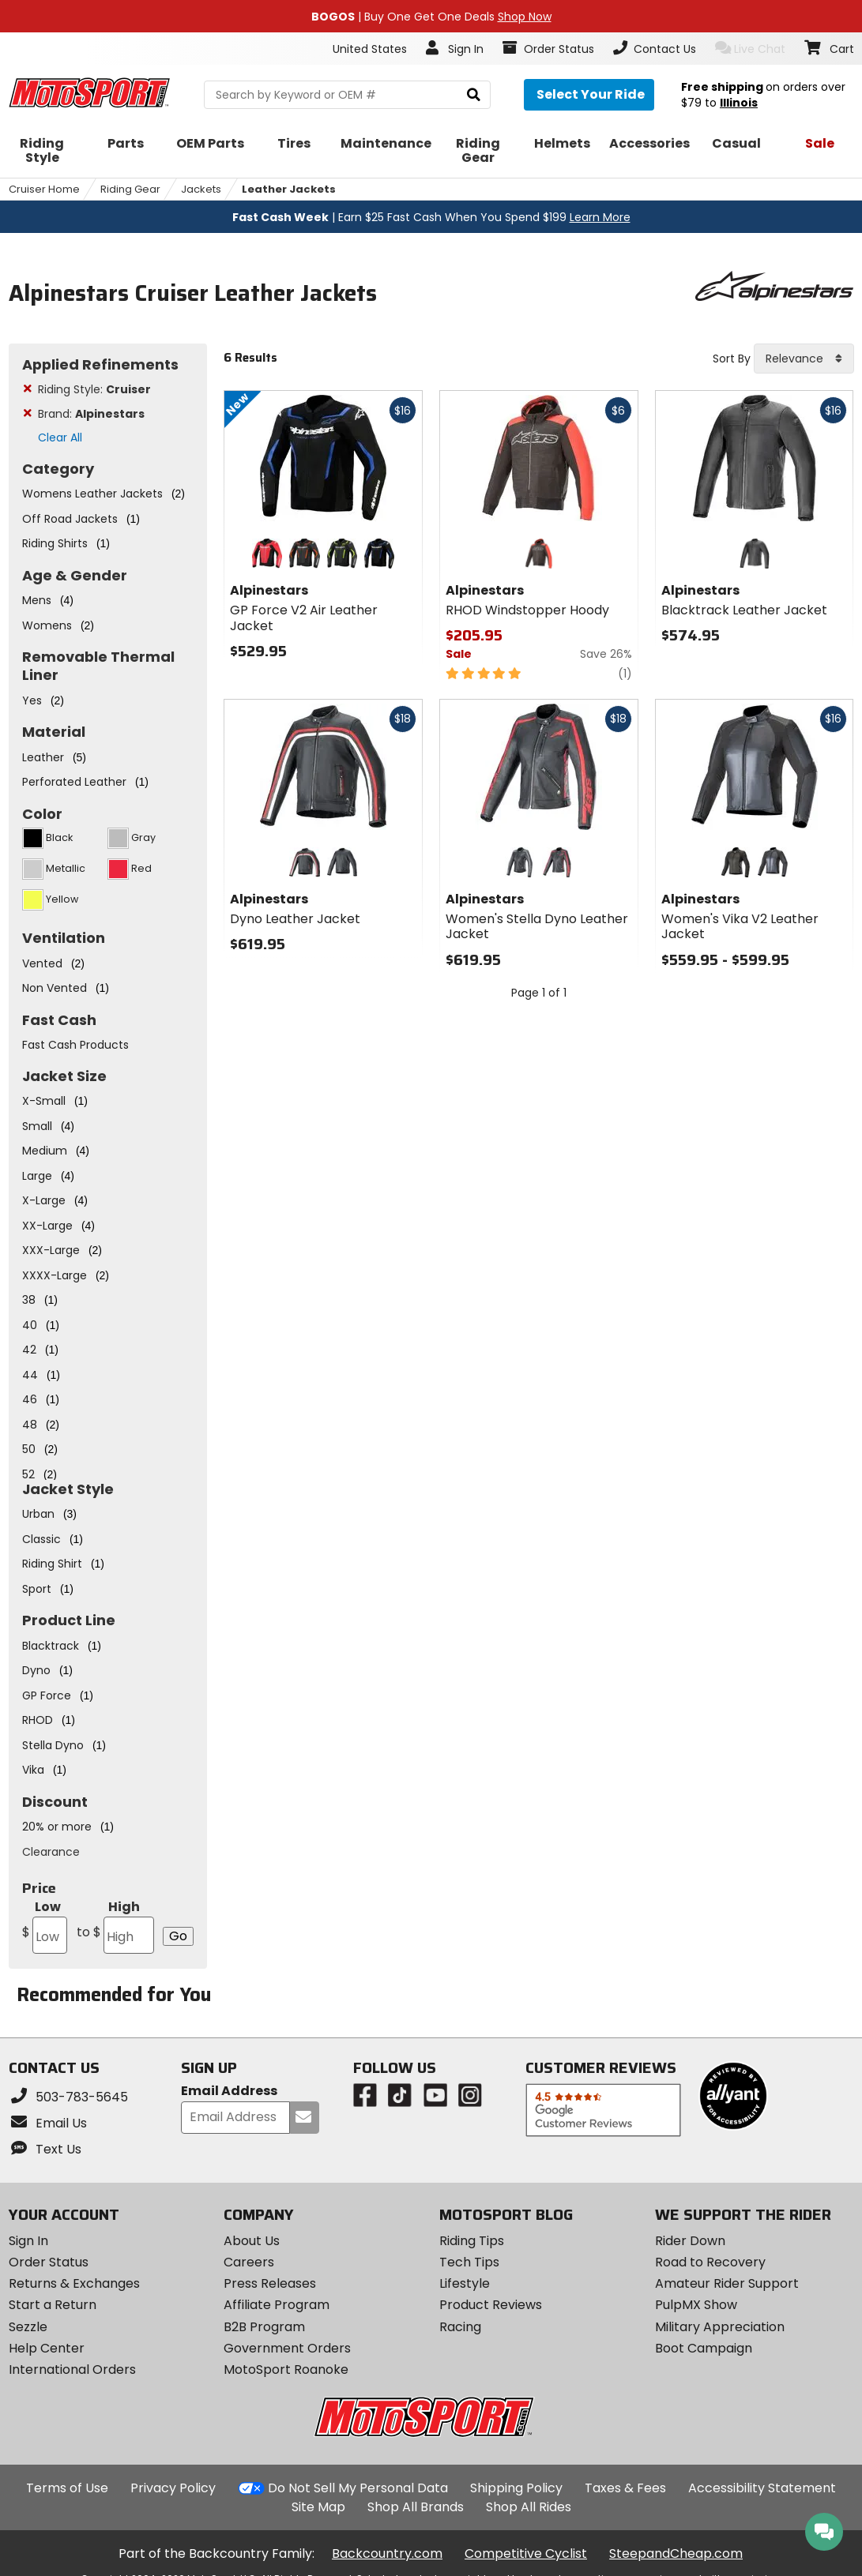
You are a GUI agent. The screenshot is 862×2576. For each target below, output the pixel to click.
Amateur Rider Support (727, 2283)
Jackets (201, 189)
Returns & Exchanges (74, 2283)
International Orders (72, 2369)
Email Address (229, 2091)
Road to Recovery (710, 2262)
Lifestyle (464, 2283)
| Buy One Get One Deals (431, 16)
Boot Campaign (703, 2348)
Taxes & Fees (625, 2488)
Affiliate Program (276, 2305)
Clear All (60, 437)
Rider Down (690, 2241)
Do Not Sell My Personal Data (358, 2488)
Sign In (28, 2241)
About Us (252, 2241)
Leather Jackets (289, 189)
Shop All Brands (415, 2507)
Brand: (91, 414)
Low (45, 1926)
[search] (474, 95)
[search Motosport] (347, 95)
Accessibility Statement (762, 2488)
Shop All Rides (528, 2507)
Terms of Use (67, 2488)
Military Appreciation (720, 2327)
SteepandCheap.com (676, 2553)
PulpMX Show (696, 2305)
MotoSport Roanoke (286, 2369)
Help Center (47, 2348)
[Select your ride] (589, 95)
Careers (249, 2262)
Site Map (318, 2507)
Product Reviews (490, 2305)
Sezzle (28, 2327)
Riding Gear (130, 189)
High (116, 1926)
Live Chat (750, 48)
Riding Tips (471, 2241)
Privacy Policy (173, 2488)
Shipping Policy (516, 2488)
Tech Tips (469, 2262)
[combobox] (804, 359)
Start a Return (52, 2305)
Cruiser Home (44, 189)
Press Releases (270, 2283)
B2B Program (264, 2327)
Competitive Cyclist (526, 2553)
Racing (460, 2327)
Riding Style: (94, 389)
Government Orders (287, 2348)
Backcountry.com (387, 2553)
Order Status (48, 2262)
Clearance (51, 1852)
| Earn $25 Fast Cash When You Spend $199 (431, 217)
